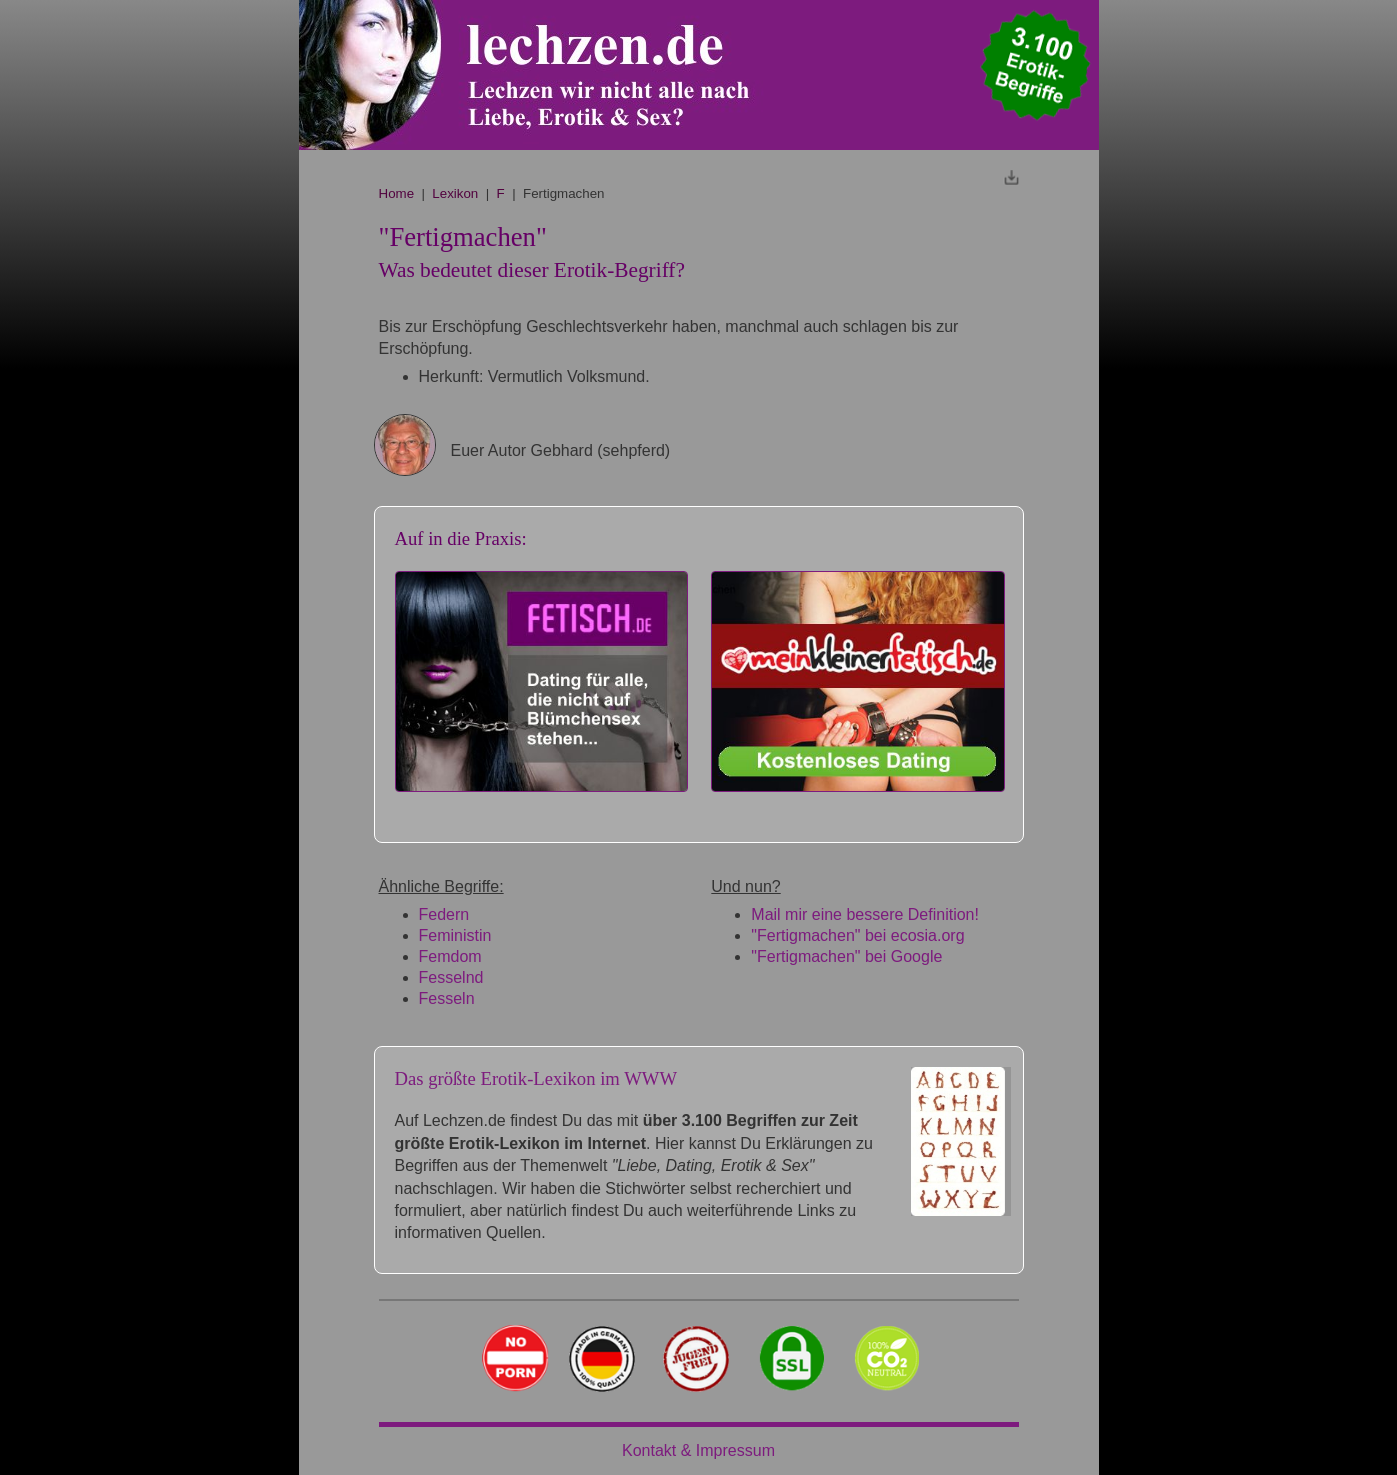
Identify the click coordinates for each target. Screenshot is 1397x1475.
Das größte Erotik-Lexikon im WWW (536, 1078)
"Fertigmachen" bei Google (846, 956)
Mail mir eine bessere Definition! (865, 914)
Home (397, 193)
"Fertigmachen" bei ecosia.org (857, 935)
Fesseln (447, 998)
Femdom (450, 956)
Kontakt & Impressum (698, 1450)
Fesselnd (451, 977)
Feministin (455, 935)
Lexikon (455, 193)
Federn (444, 914)
